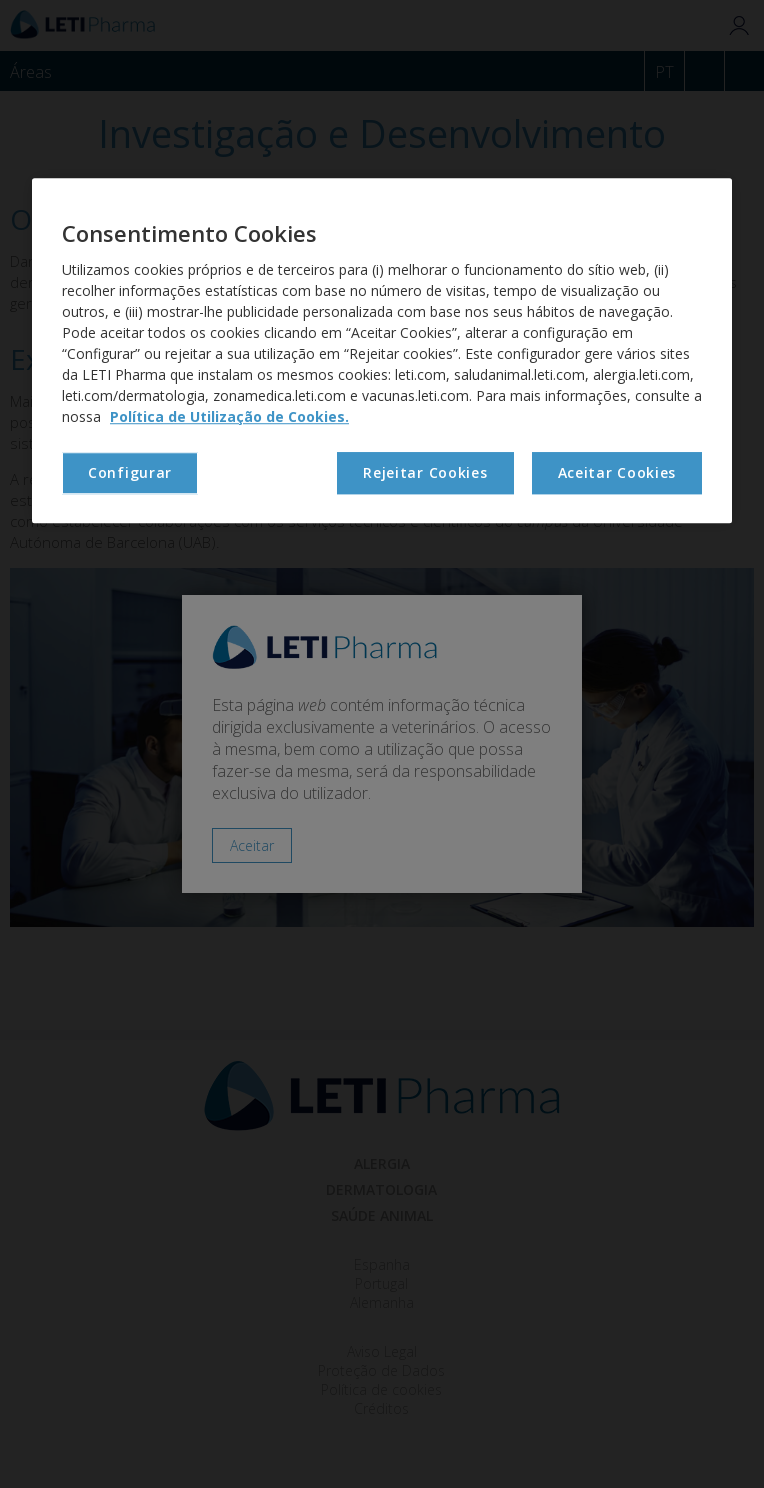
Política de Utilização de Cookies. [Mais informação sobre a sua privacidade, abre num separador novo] (229, 416)
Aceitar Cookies (617, 472)
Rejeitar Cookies (425, 472)
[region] (382, 350)
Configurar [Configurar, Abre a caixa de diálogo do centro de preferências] (130, 472)
